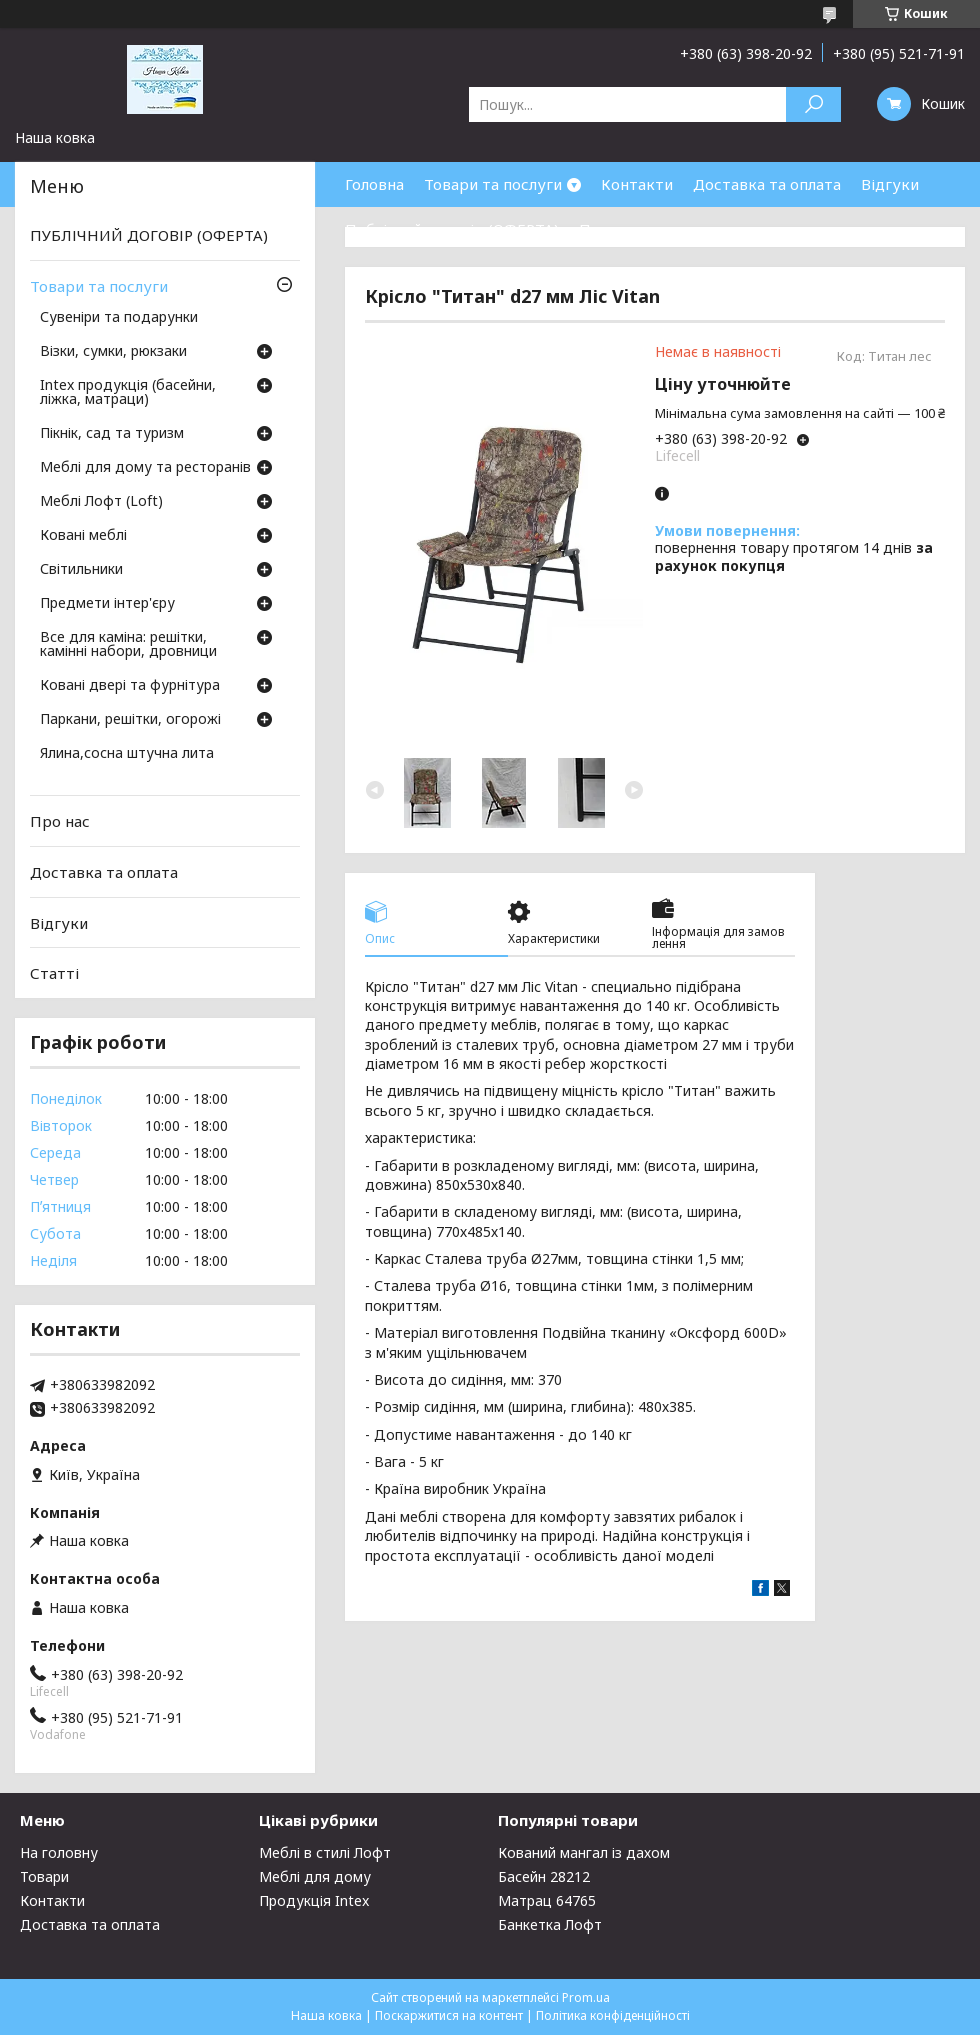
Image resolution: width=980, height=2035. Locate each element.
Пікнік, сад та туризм (112, 434)
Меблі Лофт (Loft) (101, 502)
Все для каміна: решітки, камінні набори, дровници (128, 645)
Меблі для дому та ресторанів (145, 468)
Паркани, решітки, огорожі (130, 720)
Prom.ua (586, 1997)
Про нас (609, 229)
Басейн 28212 (544, 1876)
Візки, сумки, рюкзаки (113, 352)
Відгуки (890, 184)
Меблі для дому (315, 1876)
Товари (44, 1876)
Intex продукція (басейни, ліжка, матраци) (128, 393)
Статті (54, 973)
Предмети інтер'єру (107, 604)
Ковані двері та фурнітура (130, 686)
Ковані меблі (83, 536)
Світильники (81, 570)
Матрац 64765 (547, 1900)
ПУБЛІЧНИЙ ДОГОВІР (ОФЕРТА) (149, 235)
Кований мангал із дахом (584, 1852)
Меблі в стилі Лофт (325, 1852)
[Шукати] (813, 104)
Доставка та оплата (767, 184)
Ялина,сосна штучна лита (127, 754)
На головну (59, 1852)
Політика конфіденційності (613, 2015)
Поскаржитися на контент (449, 2015)
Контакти (637, 184)
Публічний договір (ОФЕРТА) (452, 229)
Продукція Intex (314, 1900)
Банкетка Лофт (550, 1924)
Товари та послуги (493, 184)
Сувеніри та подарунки (119, 318)
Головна (374, 184)
